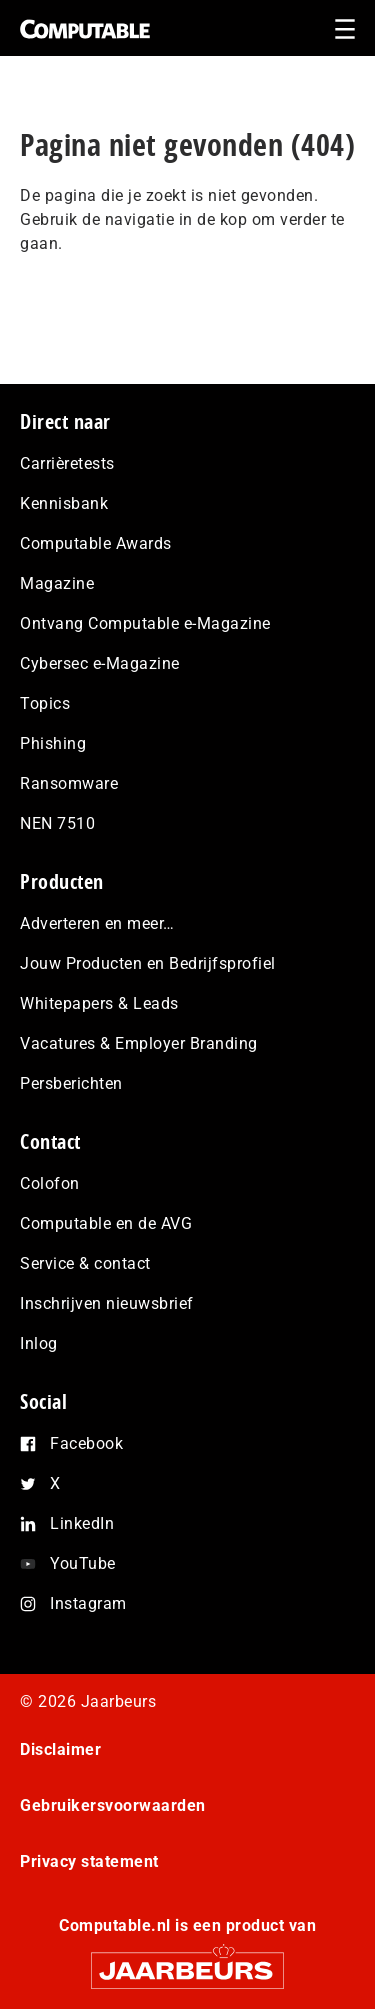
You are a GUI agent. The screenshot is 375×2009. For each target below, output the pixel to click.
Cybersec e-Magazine (100, 663)
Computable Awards (96, 543)
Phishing (53, 743)
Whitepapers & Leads (99, 1003)
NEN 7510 (57, 823)
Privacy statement (89, 1861)
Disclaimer (60, 1749)
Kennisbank (64, 503)
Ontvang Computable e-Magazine (145, 623)
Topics (45, 703)
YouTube (83, 1563)
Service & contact (85, 1263)
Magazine (57, 583)
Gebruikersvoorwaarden (113, 1805)
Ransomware (69, 783)
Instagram (88, 1603)
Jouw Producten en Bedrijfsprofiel (148, 963)
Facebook (86, 1443)
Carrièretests (67, 463)
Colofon (50, 1183)
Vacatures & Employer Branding (139, 1043)
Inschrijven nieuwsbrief (107, 1303)
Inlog (39, 1343)
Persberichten (71, 1083)
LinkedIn (82, 1523)
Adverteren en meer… (97, 923)
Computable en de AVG (106, 1223)
